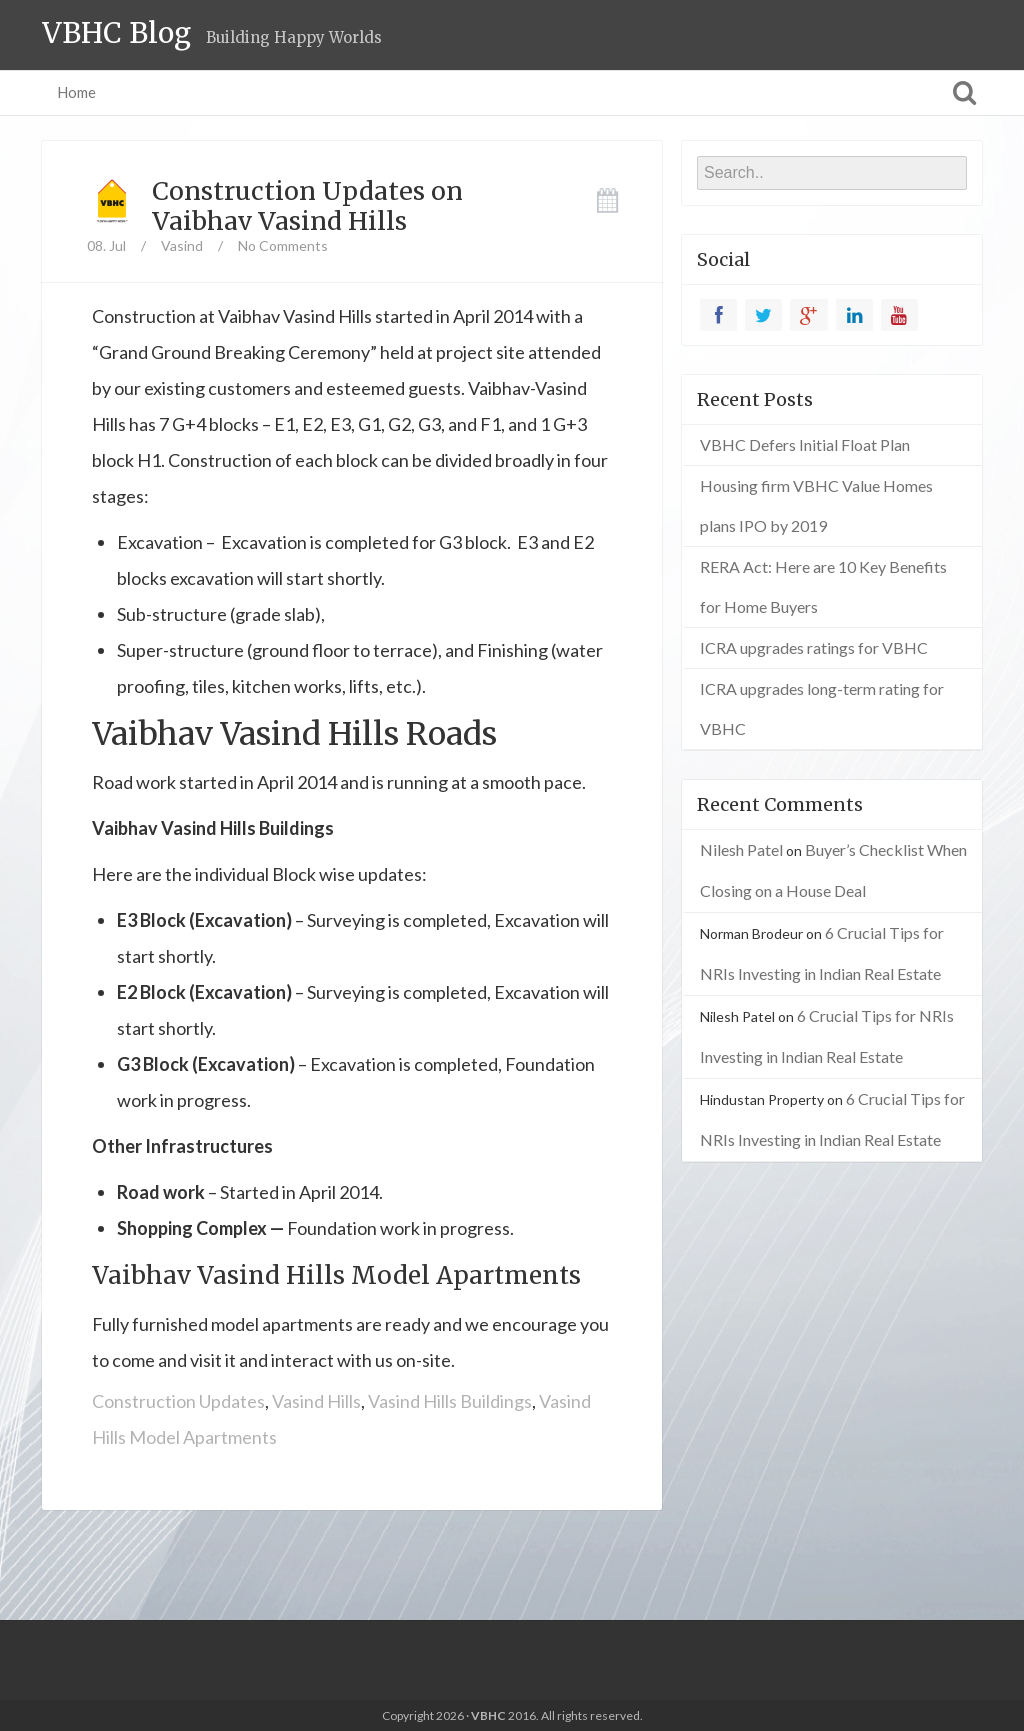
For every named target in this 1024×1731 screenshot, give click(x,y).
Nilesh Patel (741, 849)
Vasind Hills (316, 1401)
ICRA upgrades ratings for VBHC (814, 647)
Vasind (182, 245)
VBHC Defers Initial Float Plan (805, 444)
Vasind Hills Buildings (450, 1401)
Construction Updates (178, 1401)
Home (76, 92)
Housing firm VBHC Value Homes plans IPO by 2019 (816, 505)
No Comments (283, 245)
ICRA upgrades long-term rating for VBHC (822, 708)
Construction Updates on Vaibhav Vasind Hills (307, 206)
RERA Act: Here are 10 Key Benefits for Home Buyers (823, 586)
